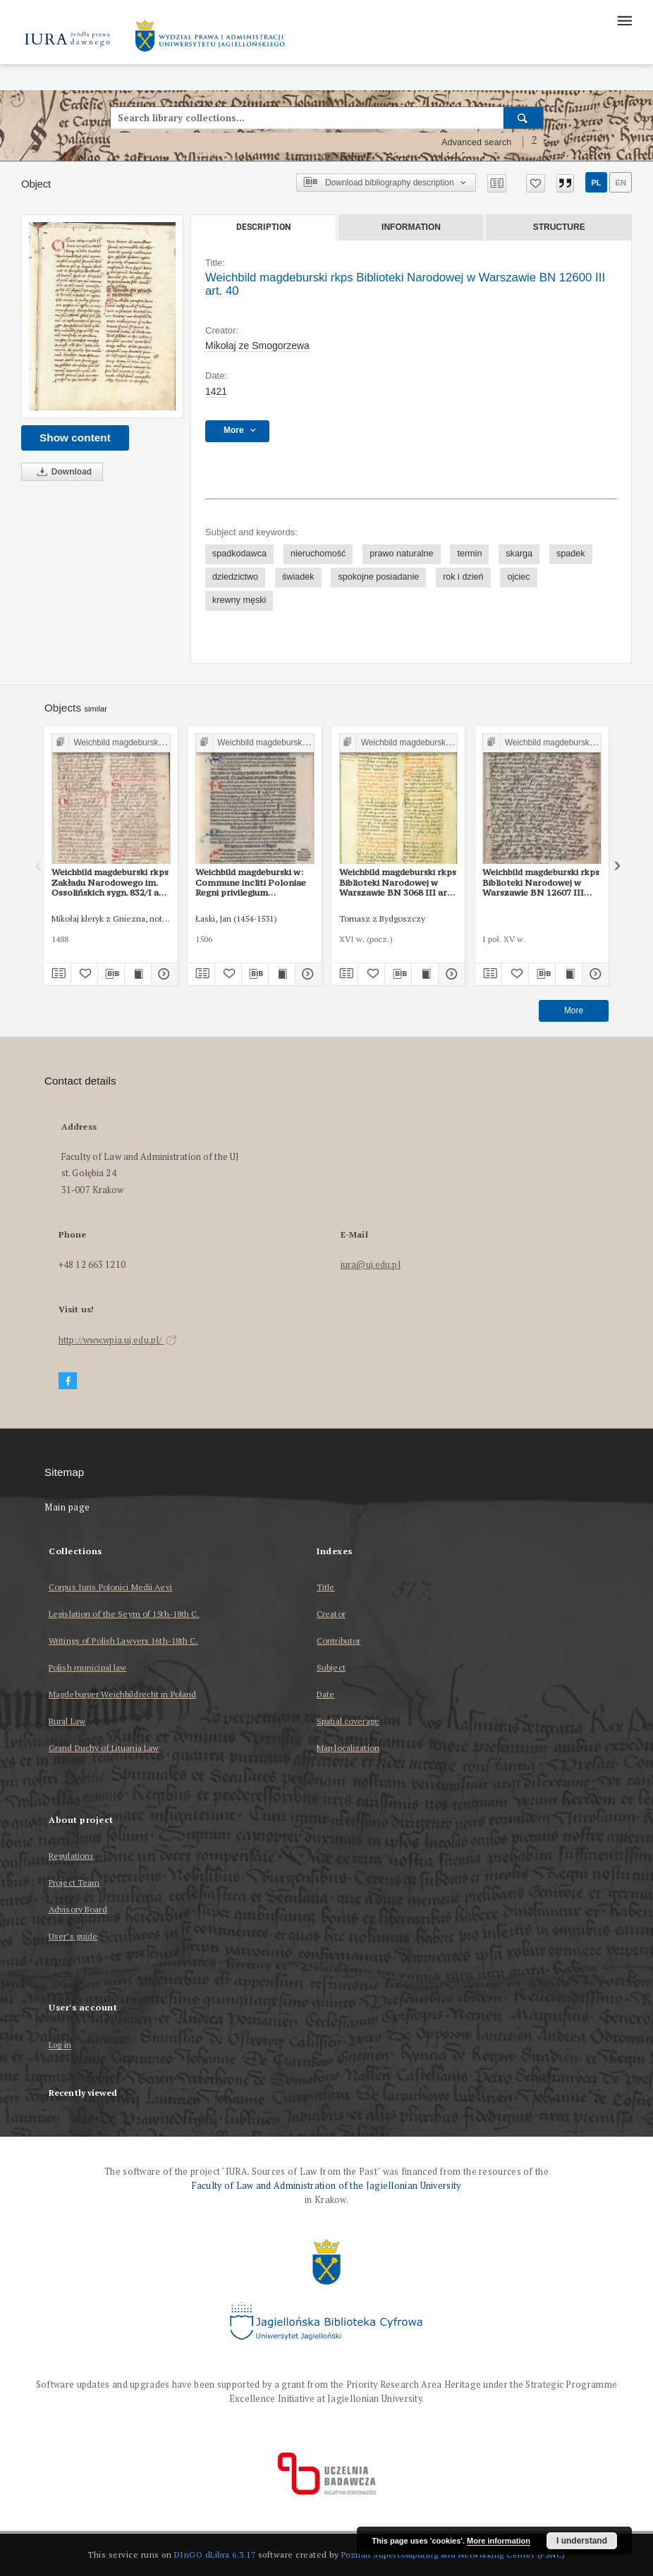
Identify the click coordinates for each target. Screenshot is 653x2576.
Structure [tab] (559, 227)
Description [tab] (263, 227)
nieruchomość (318, 553)
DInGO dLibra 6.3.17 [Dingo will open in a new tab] (215, 2554)
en (620, 182)
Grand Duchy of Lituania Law (104, 1747)
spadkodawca (239, 553)
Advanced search (476, 142)
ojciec (518, 577)
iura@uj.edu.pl (371, 1265)
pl (596, 182)
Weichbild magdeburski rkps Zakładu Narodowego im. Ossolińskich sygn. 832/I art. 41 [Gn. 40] (110, 882)
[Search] (524, 117)
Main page (67, 1507)
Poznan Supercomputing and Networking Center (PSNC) (453, 2554)
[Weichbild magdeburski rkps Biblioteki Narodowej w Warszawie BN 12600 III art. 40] (102, 316)
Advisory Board (78, 1909)
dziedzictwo (235, 577)
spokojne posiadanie (378, 577)
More (573, 1010)
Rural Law (67, 1721)
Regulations (71, 1855)
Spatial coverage (348, 1721)
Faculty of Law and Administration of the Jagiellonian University (326, 2186)
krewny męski (239, 600)
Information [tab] (411, 227)
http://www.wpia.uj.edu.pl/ (118, 1340)
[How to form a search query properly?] (534, 142)
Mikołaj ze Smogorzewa (257, 345)
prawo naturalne (401, 553)
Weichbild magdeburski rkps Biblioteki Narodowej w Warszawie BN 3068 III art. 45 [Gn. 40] (397, 882)
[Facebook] (68, 1381)
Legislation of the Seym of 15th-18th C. (124, 1614)
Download (62, 472)
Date (325, 1694)
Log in (60, 2045)
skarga (519, 553)
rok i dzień (463, 577)
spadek (570, 553)
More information (498, 2541)
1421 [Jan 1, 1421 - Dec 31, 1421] (216, 391)
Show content (75, 438)
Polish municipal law (87, 1667)
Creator (331, 1614)
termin (469, 553)
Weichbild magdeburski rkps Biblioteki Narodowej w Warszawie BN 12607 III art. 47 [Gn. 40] (540, 882)
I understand (581, 2541)
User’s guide (73, 1936)
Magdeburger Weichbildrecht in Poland (122, 1694)
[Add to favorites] (535, 183)
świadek (298, 577)
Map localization (348, 1747)
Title (326, 1587)
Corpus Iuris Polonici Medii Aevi (110, 1587)
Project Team (74, 1882)
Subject (331, 1667)
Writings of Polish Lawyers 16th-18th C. (123, 1640)
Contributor (338, 1640)
